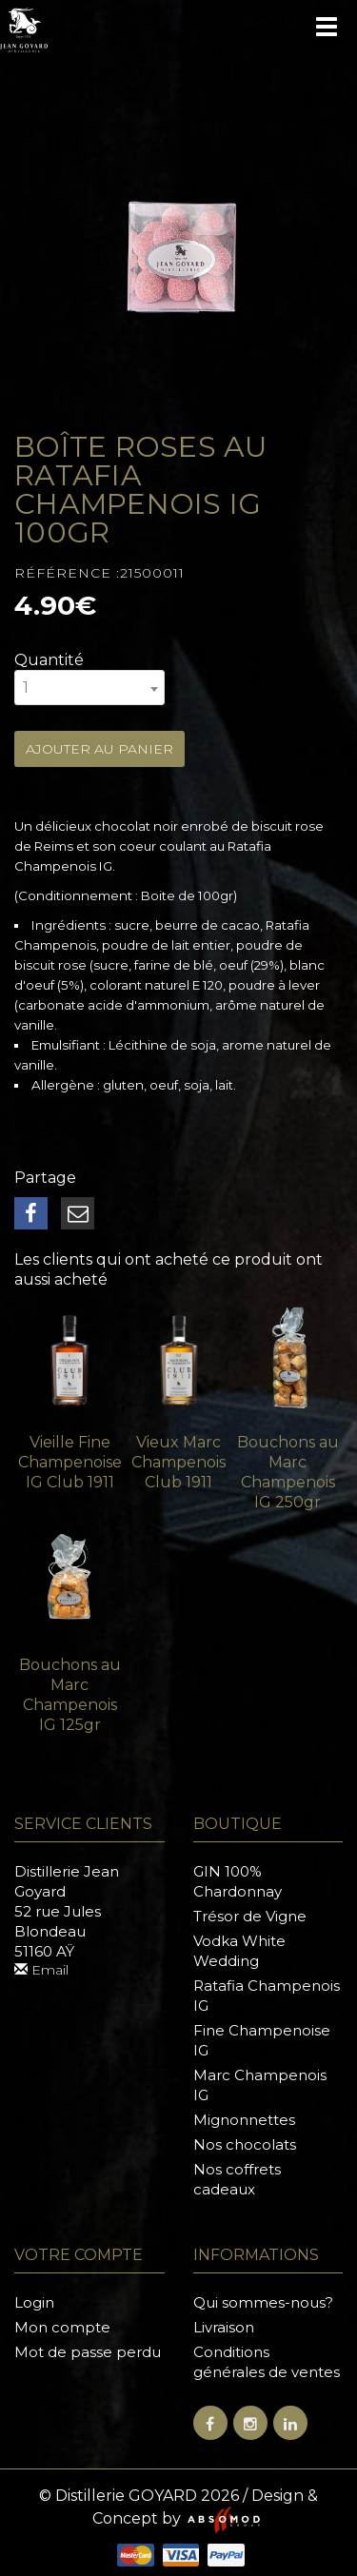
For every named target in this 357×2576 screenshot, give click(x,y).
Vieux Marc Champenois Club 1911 (178, 1462)
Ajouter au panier (99, 748)
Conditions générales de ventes (266, 2362)
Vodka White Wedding (239, 1951)
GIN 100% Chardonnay (237, 1881)
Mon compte (62, 2327)
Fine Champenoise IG (261, 2040)
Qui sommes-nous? (263, 2302)
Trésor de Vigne (250, 1916)
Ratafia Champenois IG (266, 1995)
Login (34, 2302)
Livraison (223, 2327)
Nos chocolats (244, 2144)
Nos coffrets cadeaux (237, 2179)
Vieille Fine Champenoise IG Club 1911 (70, 1462)
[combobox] (89, 687)
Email (41, 1969)
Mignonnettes (244, 2120)
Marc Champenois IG (260, 2085)
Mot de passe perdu (87, 2352)
